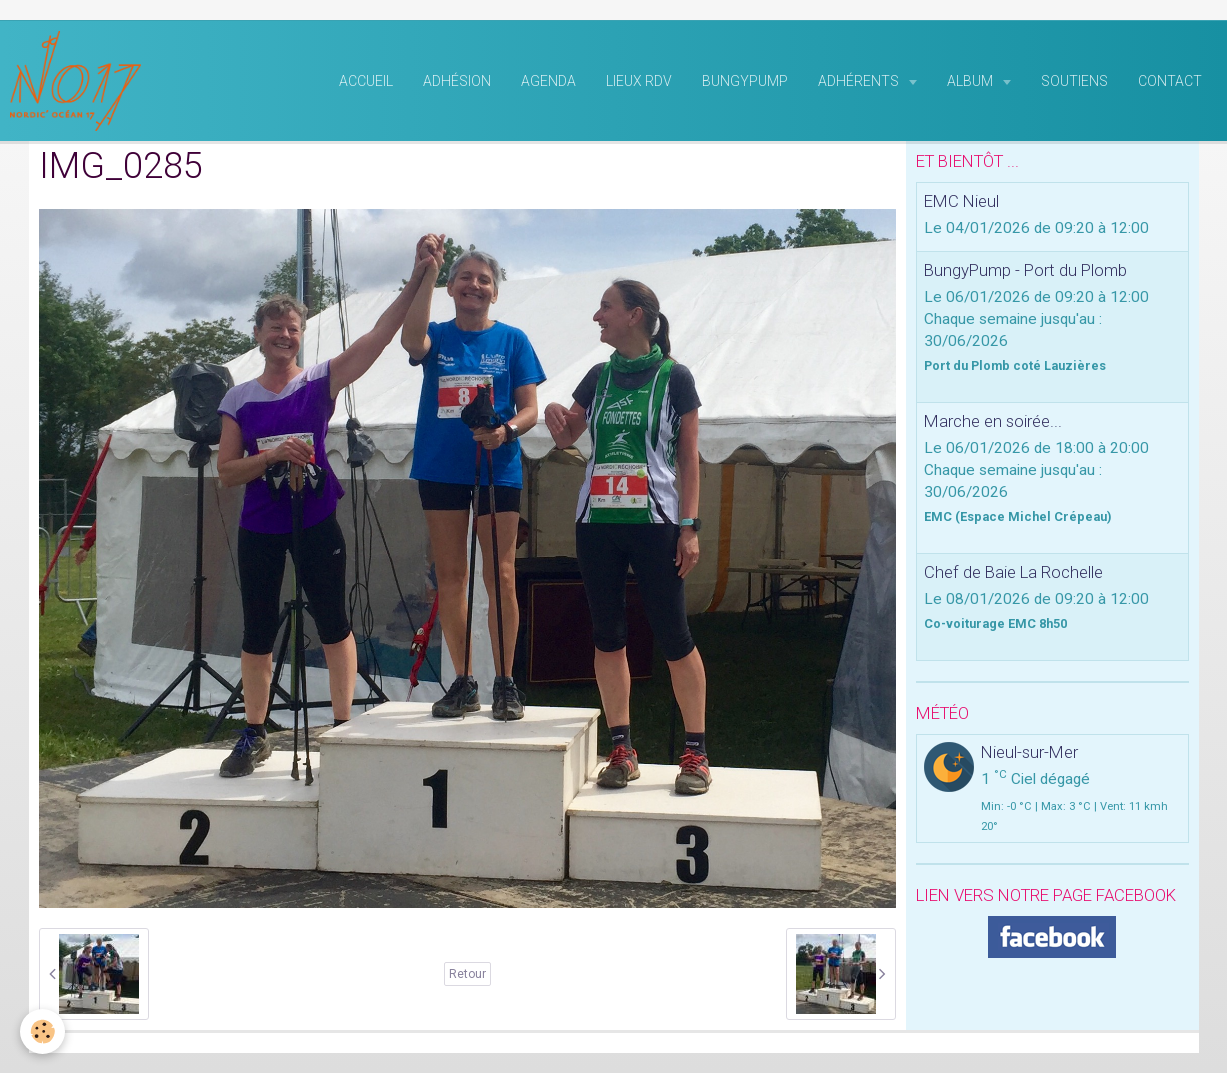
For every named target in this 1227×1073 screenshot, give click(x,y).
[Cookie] (42, 1031)
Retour (467, 974)
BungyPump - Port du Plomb (1025, 270)
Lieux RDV (639, 81)
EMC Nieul (961, 201)
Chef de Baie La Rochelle (1013, 572)
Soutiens (1074, 81)
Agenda (548, 81)
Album (971, 81)
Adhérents (860, 81)
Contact (1170, 81)
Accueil (366, 81)
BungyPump (745, 81)
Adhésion (457, 81)
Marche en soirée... (993, 421)
